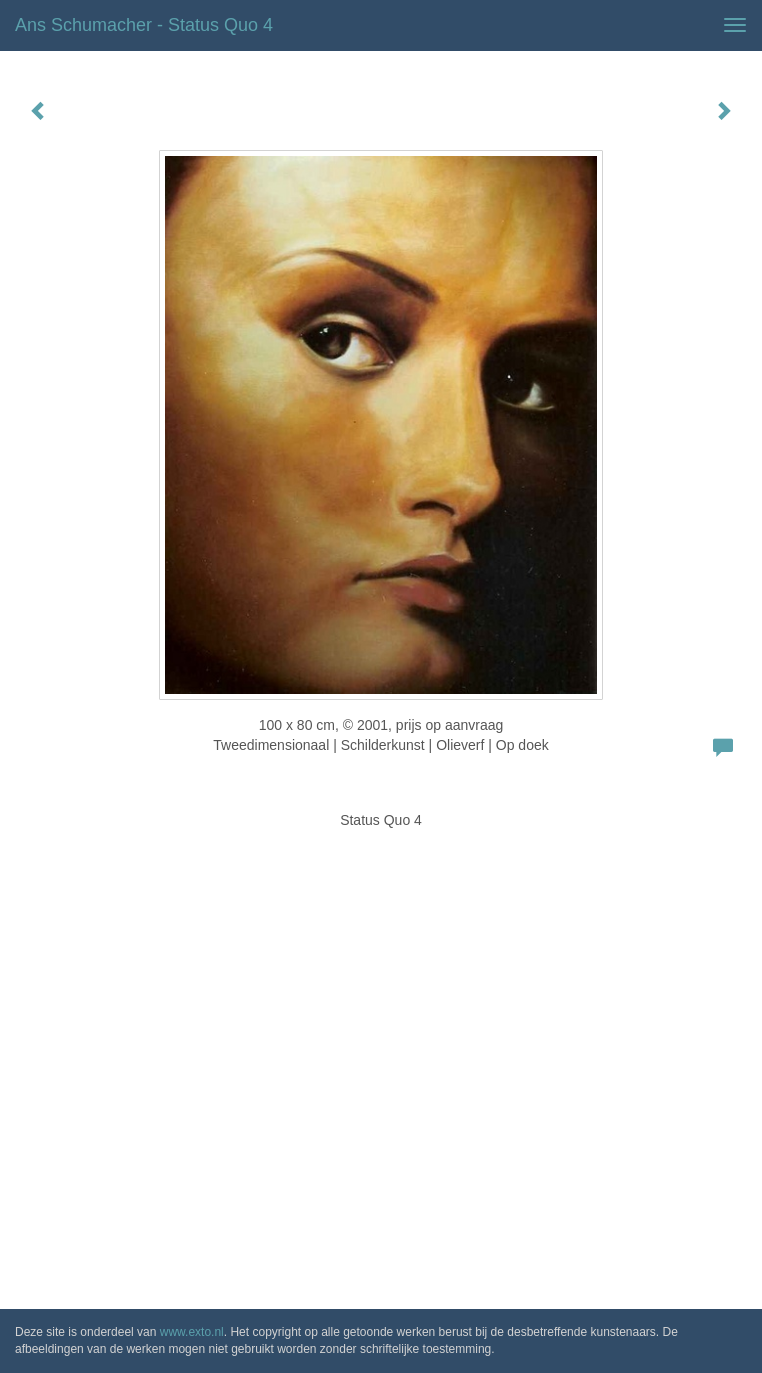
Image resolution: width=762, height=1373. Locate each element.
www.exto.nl (192, 1332)
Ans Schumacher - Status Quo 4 (144, 25)
